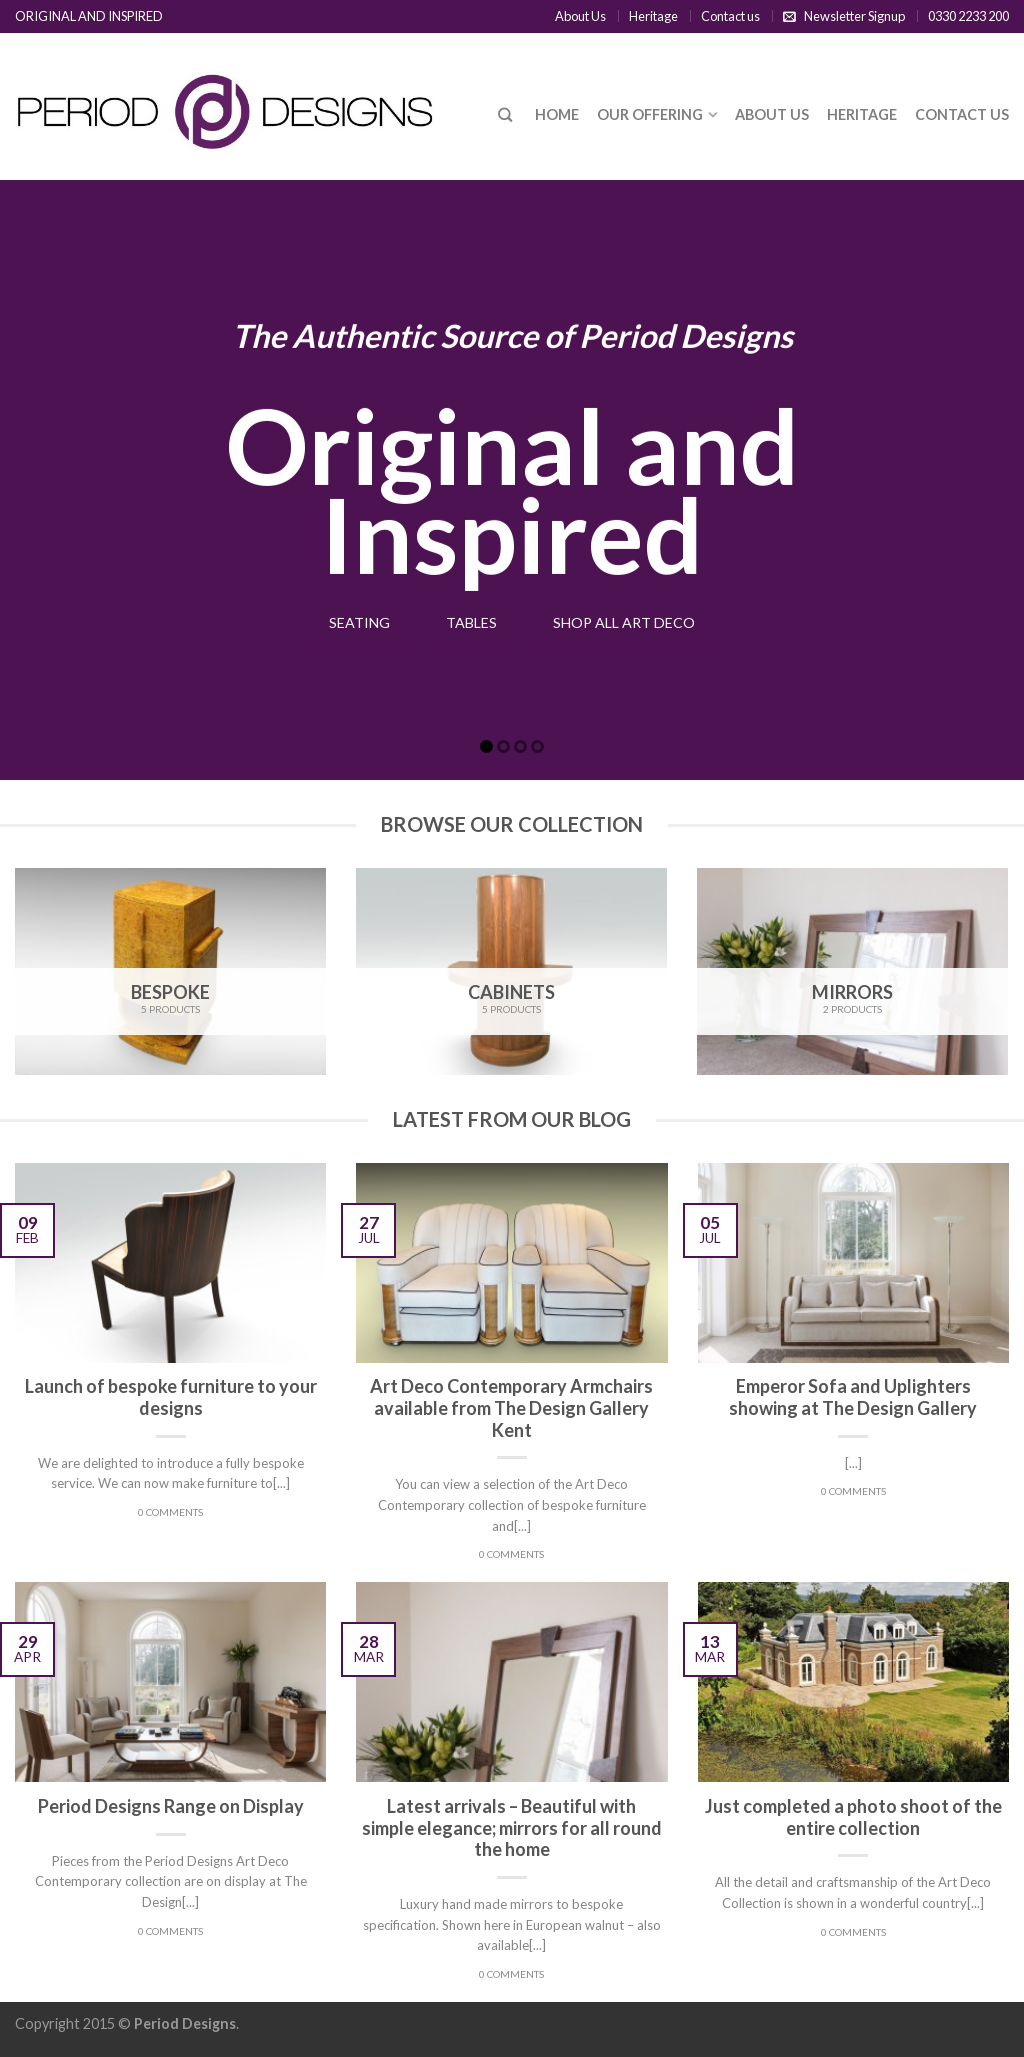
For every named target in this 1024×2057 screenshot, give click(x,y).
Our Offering (650, 114)
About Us (580, 16)
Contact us (730, 16)
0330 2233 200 (968, 16)
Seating (344, 622)
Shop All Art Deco (635, 622)
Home (557, 114)
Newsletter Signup (854, 16)
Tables (467, 622)
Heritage (653, 16)
